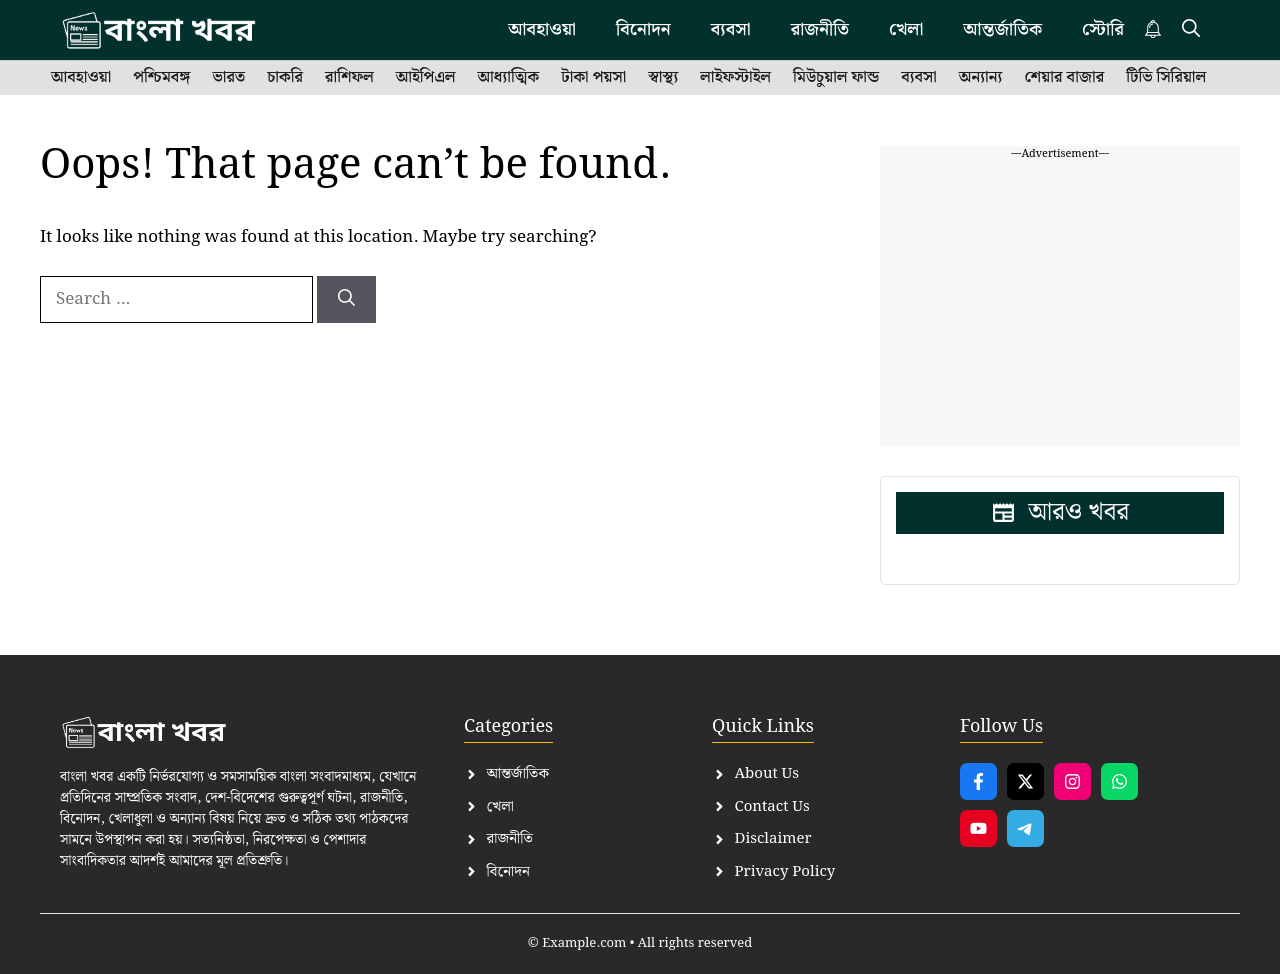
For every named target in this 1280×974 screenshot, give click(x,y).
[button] (1191, 30)
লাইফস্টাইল (735, 78)
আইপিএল (426, 78)
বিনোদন (643, 29)
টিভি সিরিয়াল (1166, 78)
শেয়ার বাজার (1064, 78)
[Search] (346, 300)
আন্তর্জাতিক (1002, 29)
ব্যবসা (731, 29)
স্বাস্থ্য (663, 78)
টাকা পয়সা (593, 78)
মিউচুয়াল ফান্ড (836, 78)
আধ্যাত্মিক (509, 78)
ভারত (228, 78)
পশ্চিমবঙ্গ (161, 78)
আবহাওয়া (81, 78)
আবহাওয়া (542, 29)
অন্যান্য (981, 78)
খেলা (906, 29)
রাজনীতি (820, 29)
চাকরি (285, 78)
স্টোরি (1103, 29)
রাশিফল (349, 78)
